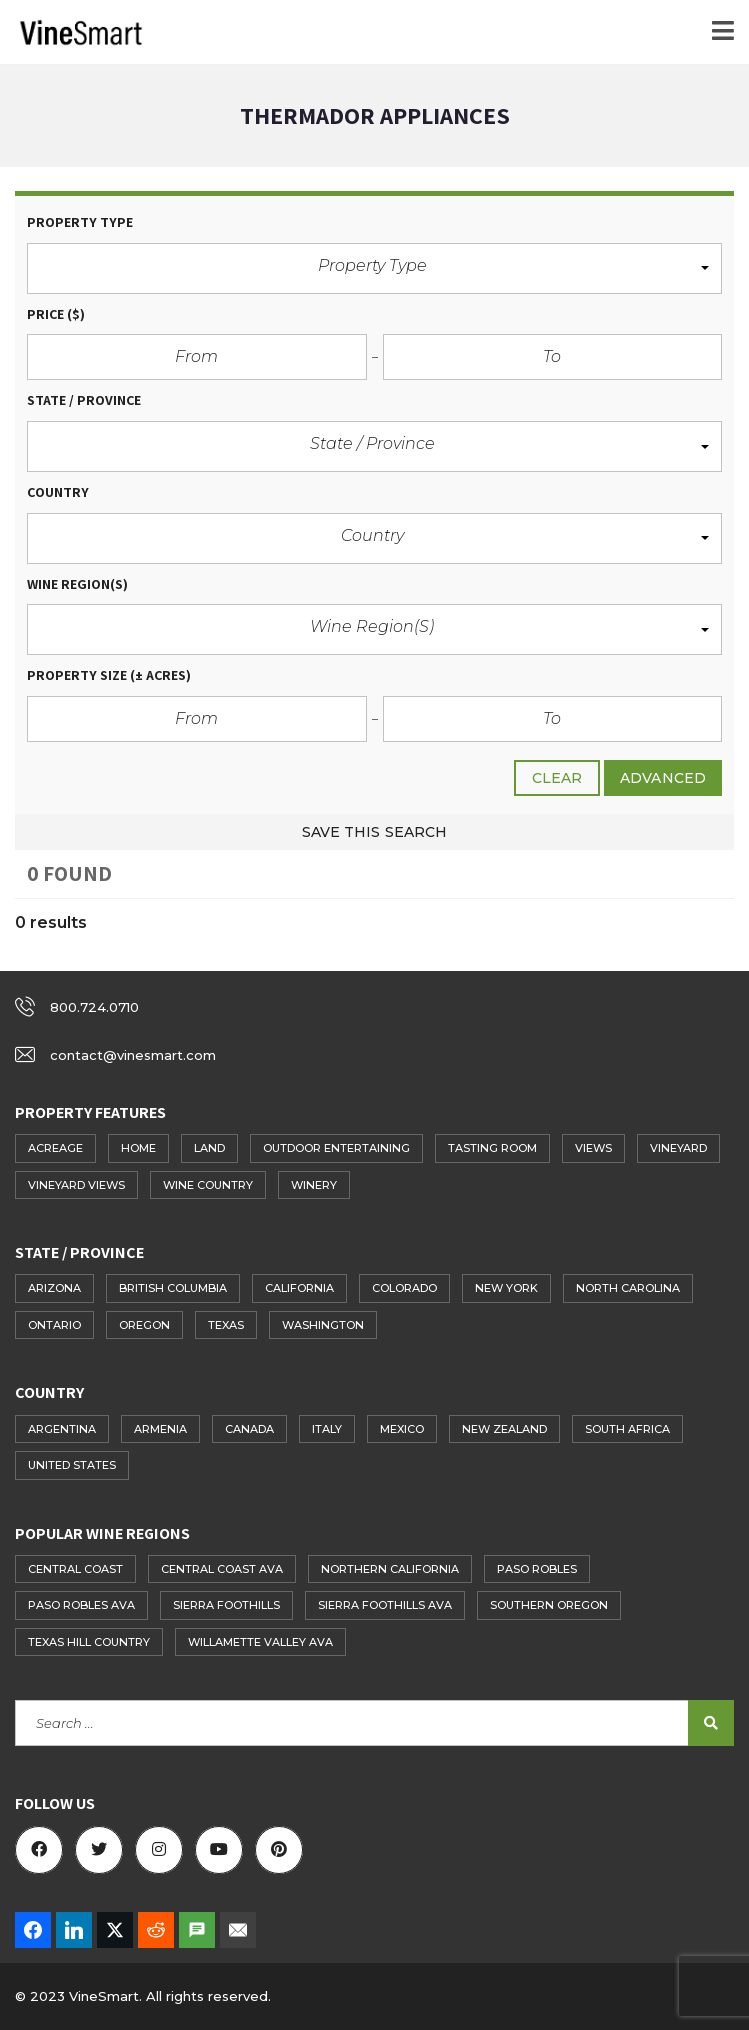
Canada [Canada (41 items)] (249, 1429)
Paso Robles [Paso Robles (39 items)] (537, 1569)
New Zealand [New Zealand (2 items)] (504, 1429)
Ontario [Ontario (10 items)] (54, 1325)
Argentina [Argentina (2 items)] (62, 1429)
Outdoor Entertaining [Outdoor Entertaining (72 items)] (336, 1148)
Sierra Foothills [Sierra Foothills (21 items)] (226, 1605)
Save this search (375, 832)
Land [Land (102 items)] (209, 1148)
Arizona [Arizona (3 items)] (54, 1288)
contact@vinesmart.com (133, 1055)
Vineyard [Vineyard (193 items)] (678, 1148)
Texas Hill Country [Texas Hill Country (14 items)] (89, 1642)
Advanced (663, 778)
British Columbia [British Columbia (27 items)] (173, 1288)
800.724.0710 (94, 1007)
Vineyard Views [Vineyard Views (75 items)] (76, 1185)
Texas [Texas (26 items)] (226, 1325)
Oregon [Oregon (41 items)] (144, 1325)
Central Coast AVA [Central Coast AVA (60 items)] (222, 1569)
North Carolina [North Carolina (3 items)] (628, 1288)
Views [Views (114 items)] (593, 1148)
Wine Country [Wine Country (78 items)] (208, 1185)
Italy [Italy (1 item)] (327, 1429)
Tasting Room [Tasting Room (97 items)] (492, 1148)
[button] (374, 268)
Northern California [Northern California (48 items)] (390, 1569)
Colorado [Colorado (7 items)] (404, 1288)
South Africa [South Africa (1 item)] (627, 1429)
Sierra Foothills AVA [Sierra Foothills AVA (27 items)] (385, 1605)
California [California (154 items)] (299, 1288)
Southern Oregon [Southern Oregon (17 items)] (549, 1605)
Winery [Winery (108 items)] (314, 1185)
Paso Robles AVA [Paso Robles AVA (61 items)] (81, 1605)
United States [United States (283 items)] (72, 1465)
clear (557, 778)
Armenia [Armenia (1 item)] (160, 1429)
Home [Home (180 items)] (138, 1148)
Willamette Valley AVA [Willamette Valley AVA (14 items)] (260, 1642)
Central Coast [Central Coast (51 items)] (75, 1569)
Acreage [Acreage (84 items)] (55, 1148)
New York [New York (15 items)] (506, 1288)
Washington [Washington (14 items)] (323, 1325)
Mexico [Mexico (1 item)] (402, 1429)
